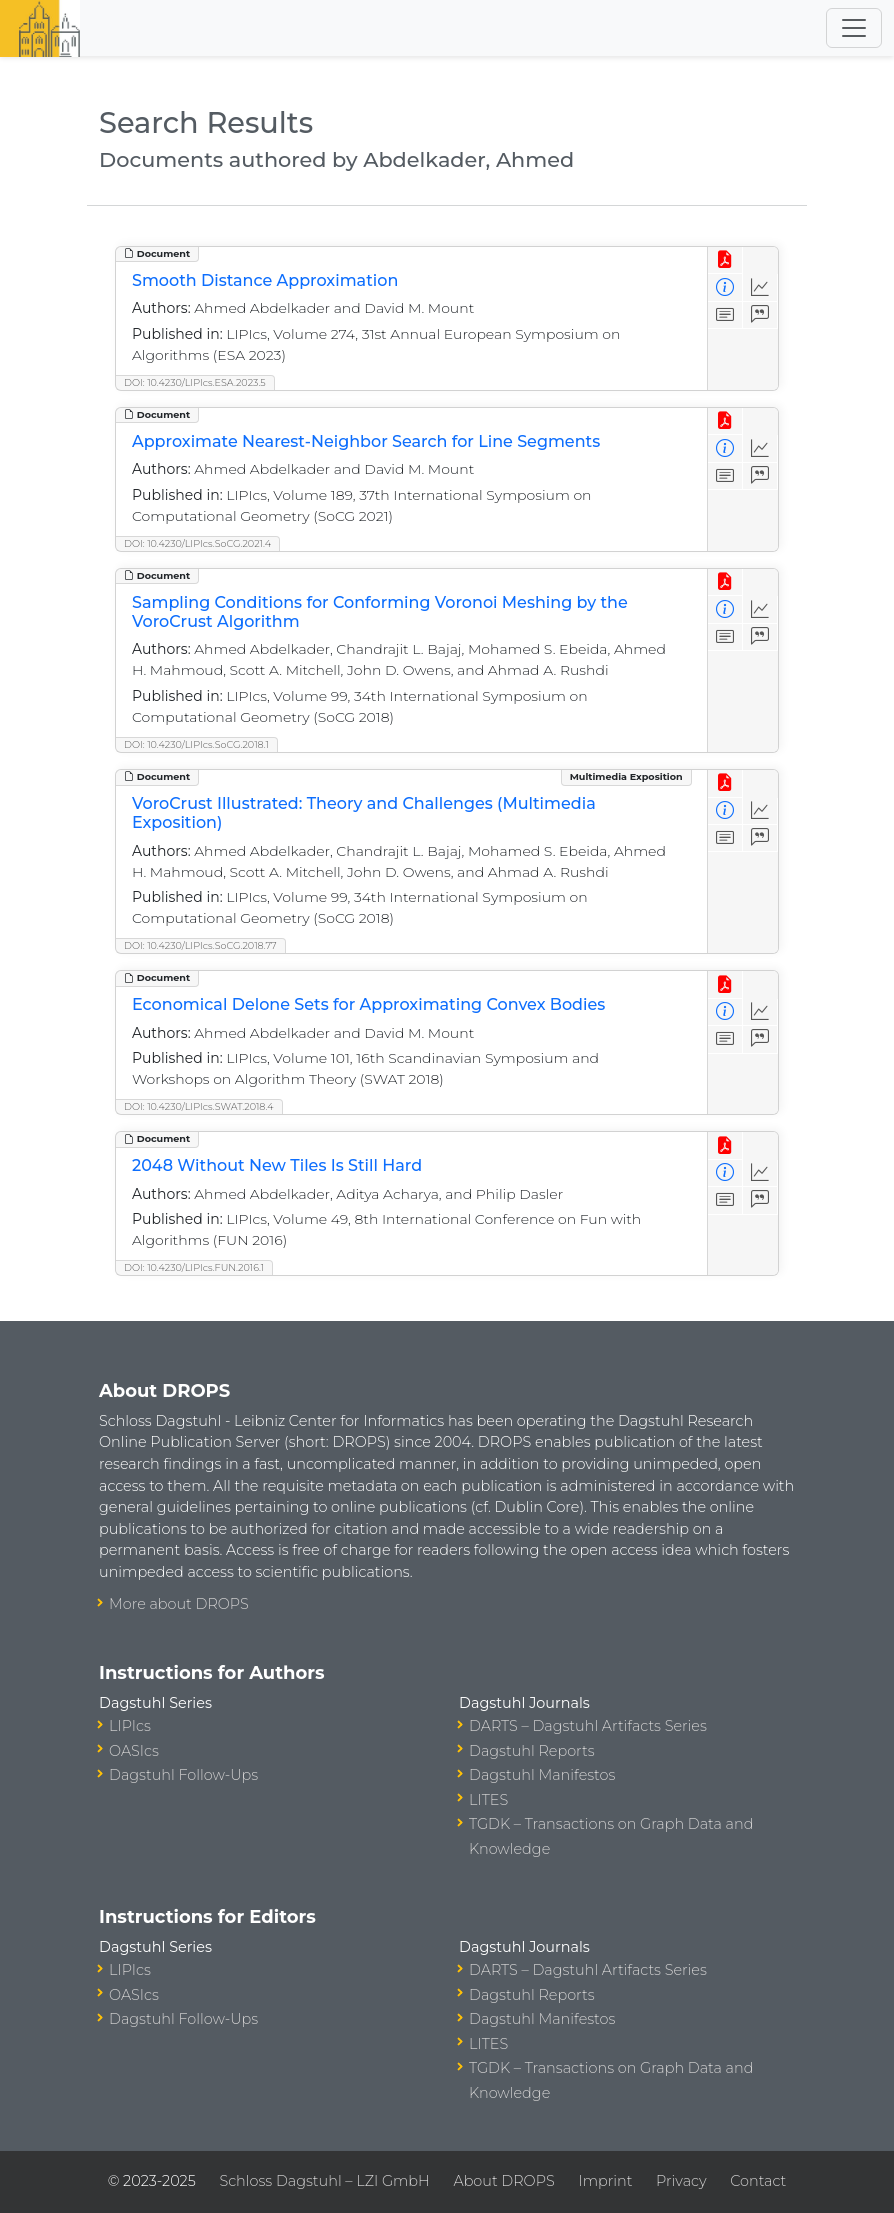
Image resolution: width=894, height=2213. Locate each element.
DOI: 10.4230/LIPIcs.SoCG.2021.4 (197, 543)
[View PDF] (725, 260)
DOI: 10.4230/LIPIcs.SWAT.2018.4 (199, 1106)
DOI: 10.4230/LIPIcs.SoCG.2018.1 (196, 744)
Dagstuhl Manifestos (542, 1775)
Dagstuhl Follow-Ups (183, 1775)
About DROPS (503, 2181)
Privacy (681, 2181)
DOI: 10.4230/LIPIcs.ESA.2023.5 (195, 382)
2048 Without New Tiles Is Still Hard (277, 1165)
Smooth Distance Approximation (265, 280)
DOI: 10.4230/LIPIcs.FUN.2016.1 (194, 1267)
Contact (758, 2181)
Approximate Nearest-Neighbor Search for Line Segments (366, 441)
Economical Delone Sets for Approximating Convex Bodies (368, 1004)
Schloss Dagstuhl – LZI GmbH (324, 2181)
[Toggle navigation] (854, 28)
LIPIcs (130, 1726)
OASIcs (134, 1751)
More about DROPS (179, 1604)
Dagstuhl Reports (532, 1751)
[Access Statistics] (760, 287)
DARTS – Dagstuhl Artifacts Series (588, 1726)
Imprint (605, 2181)
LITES (488, 1800)
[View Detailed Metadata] (725, 287)
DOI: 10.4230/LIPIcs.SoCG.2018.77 (200, 945)
